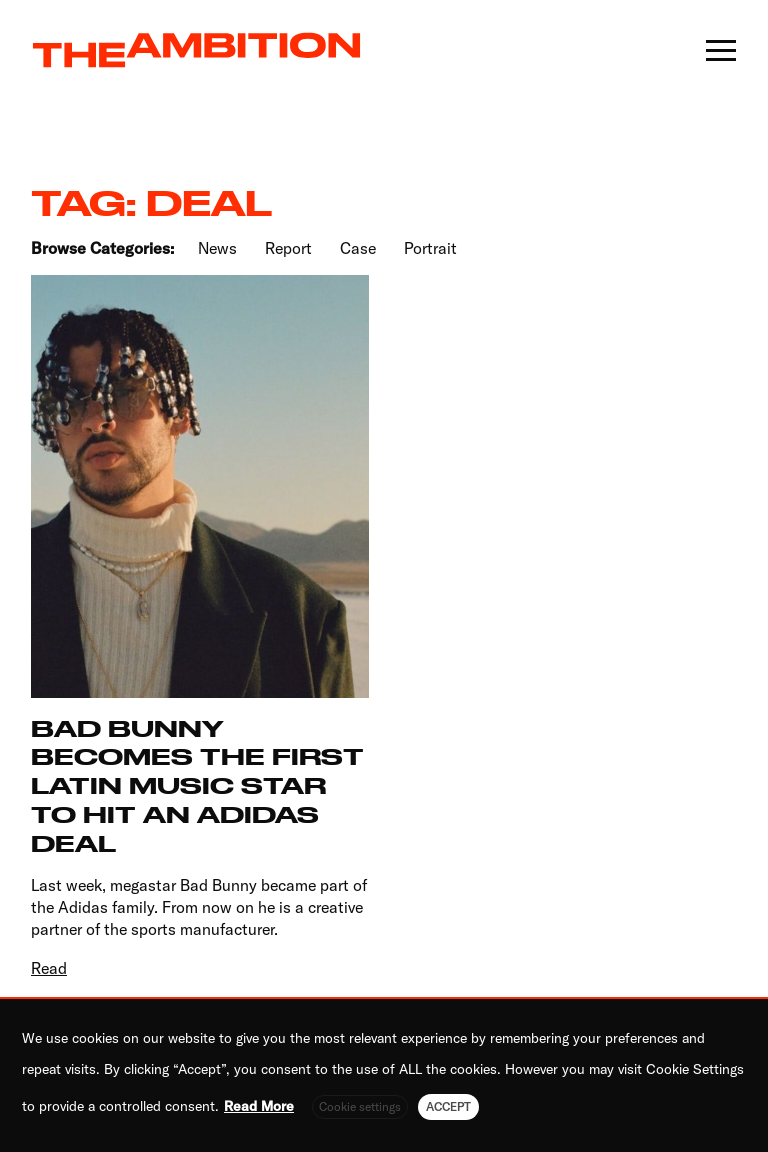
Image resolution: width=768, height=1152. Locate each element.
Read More (259, 1106)
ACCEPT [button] (448, 1106)
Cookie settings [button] (360, 1106)
